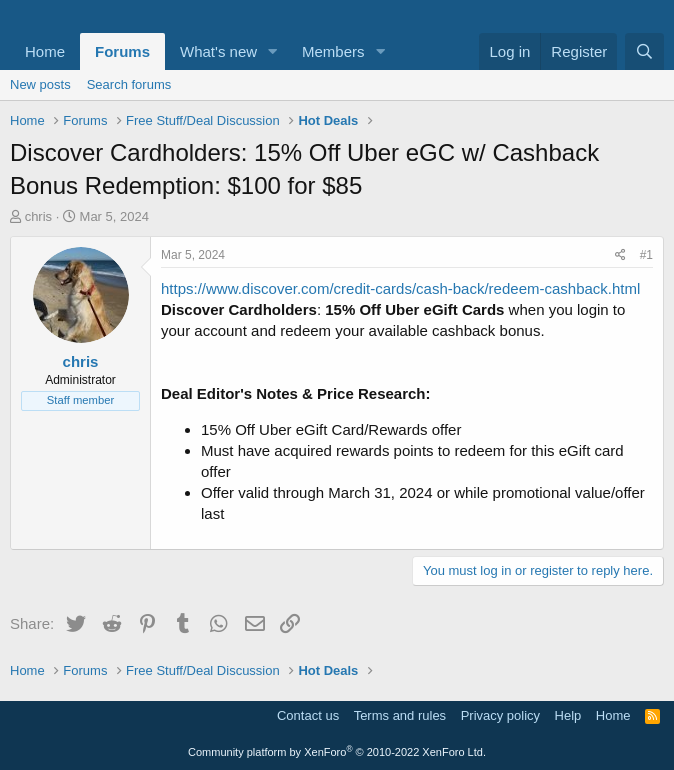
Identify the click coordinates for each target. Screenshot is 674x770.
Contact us (308, 715)
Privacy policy (500, 715)
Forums (122, 51)
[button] (273, 51)
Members (333, 51)
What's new (218, 51)
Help (568, 715)
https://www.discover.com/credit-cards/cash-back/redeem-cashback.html (400, 288)
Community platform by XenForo (337, 752)
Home (45, 51)
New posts (40, 84)
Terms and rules (400, 715)
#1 (646, 255)
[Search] (644, 51)
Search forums (129, 84)
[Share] (620, 255)
